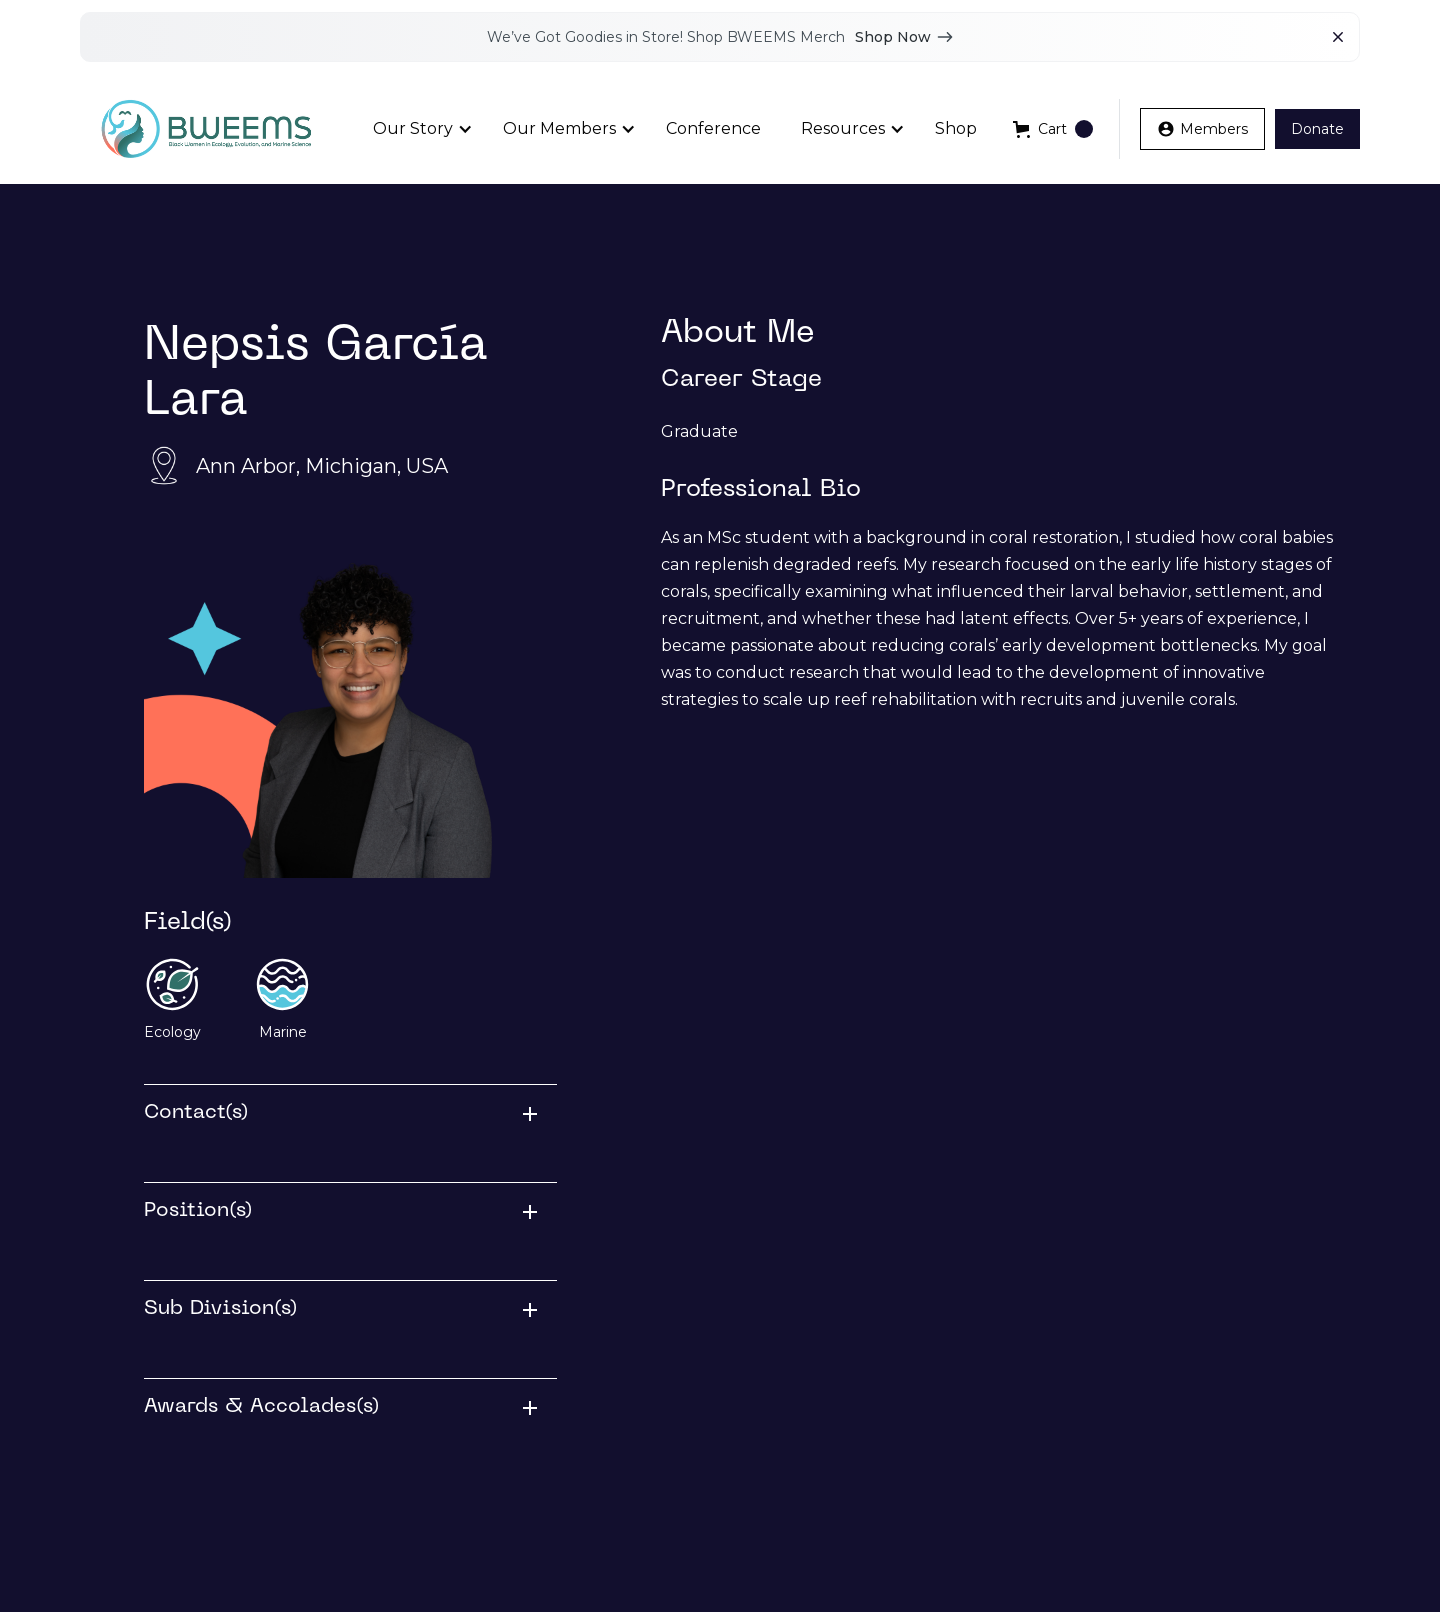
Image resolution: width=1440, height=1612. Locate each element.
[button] (418, 129)
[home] (206, 129)
